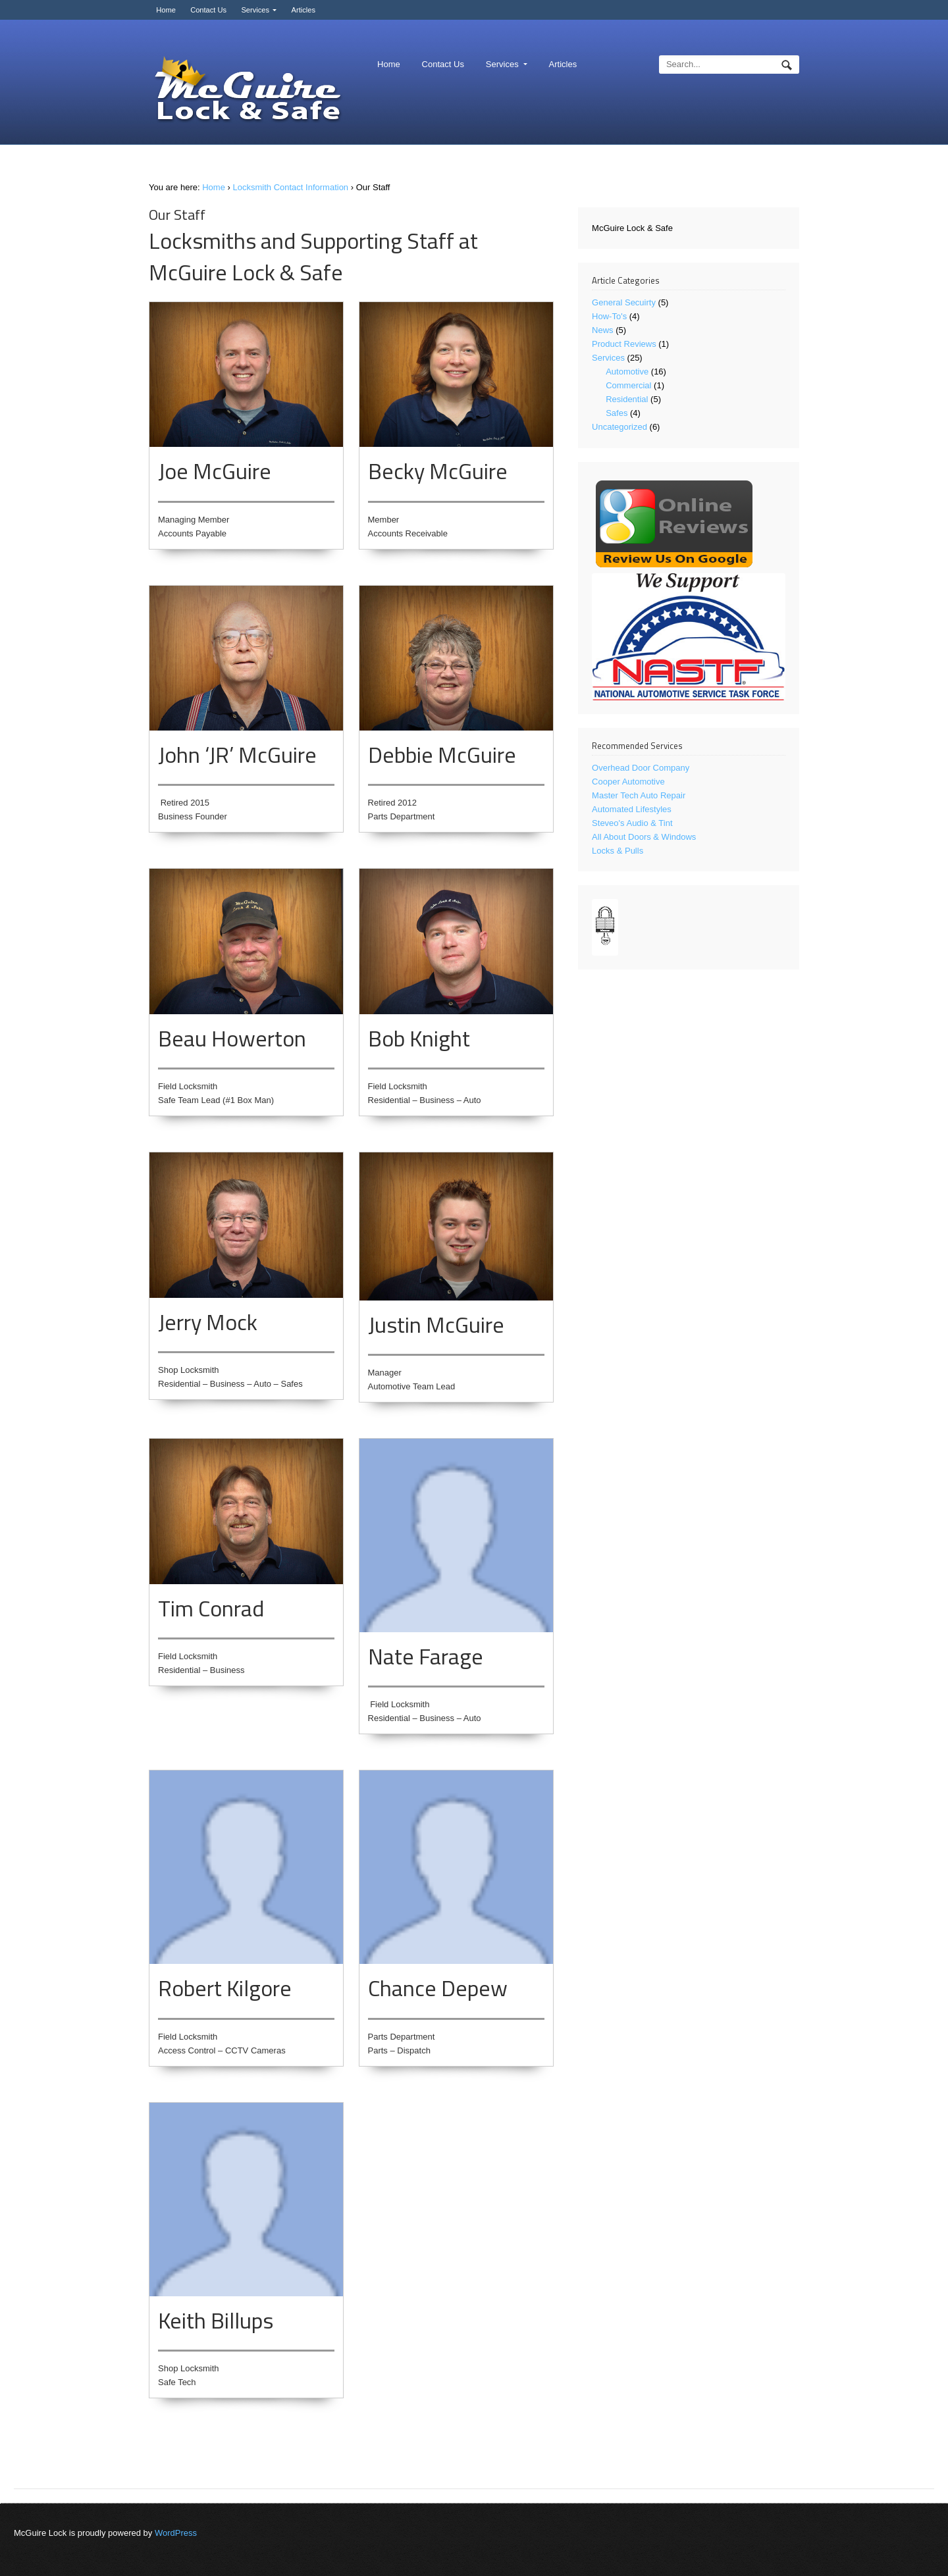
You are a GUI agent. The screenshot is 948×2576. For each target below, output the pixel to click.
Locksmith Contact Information (291, 187)
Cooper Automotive (628, 781)
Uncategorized (619, 427)
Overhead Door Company (640, 768)
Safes (616, 413)
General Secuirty (624, 302)
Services (255, 10)
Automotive (627, 371)
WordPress (176, 2533)
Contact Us (208, 10)
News (603, 330)
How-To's (609, 316)
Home (166, 10)
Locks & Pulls (617, 851)
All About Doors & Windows (644, 837)
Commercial (628, 385)
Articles (303, 10)
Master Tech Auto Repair (638, 795)
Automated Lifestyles (632, 809)
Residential (627, 399)
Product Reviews (624, 344)
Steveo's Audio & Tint (632, 823)
